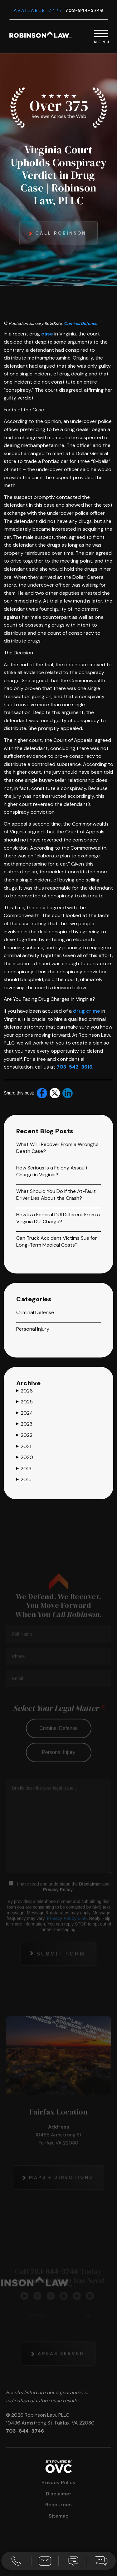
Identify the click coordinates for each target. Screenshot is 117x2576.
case (47, 333)
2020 (24, 1457)
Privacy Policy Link (67, 1931)
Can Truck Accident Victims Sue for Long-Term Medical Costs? (56, 1241)
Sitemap (59, 2516)
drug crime (86, 1011)
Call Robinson (60, 233)
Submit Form (61, 1966)
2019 (24, 1468)
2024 (24, 1413)
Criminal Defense (80, 323)
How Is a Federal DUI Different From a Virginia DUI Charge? (58, 1218)
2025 (24, 1402)
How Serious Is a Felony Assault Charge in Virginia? (52, 1171)
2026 (24, 1391)
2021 (23, 1446)
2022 (24, 1435)
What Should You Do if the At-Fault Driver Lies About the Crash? (56, 1194)
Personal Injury (32, 1329)
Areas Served (61, 2366)
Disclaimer (90, 1896)
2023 (24, 1424)
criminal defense (58, 1741)
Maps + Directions (61, 2190)
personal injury (58, 1765)
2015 (24, 1479)
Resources (58, 2504)
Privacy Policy (58, 1902)
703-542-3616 (74, 1067)
